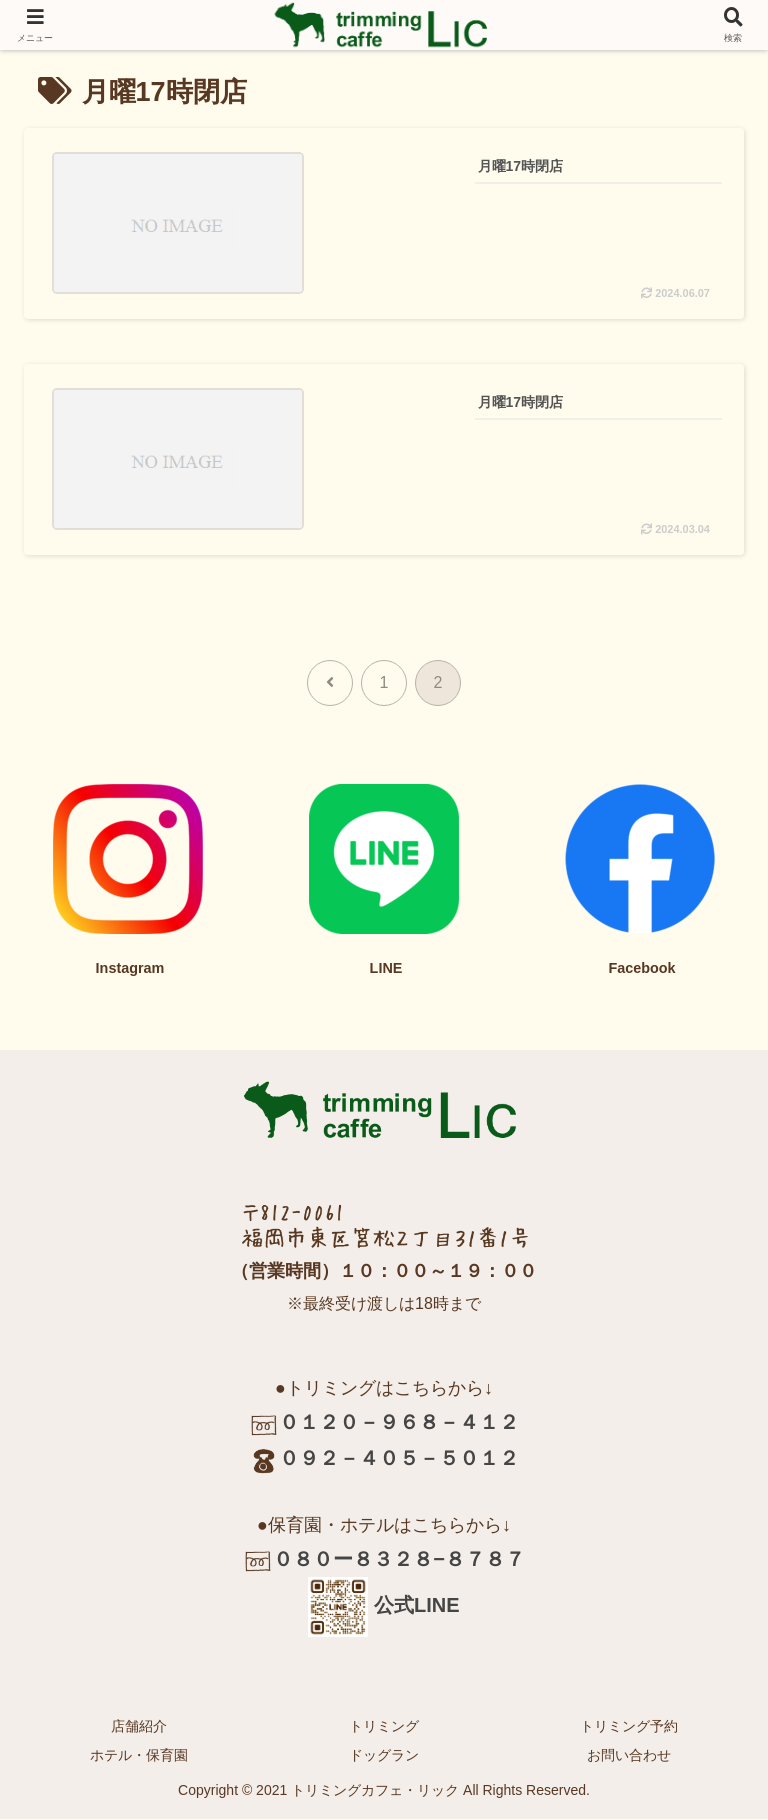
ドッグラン (384, 1755)
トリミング (384, 1726)
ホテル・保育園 (139, 1755)
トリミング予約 (629, 1726)
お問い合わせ (629, 1755)
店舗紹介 (139, 1726)
